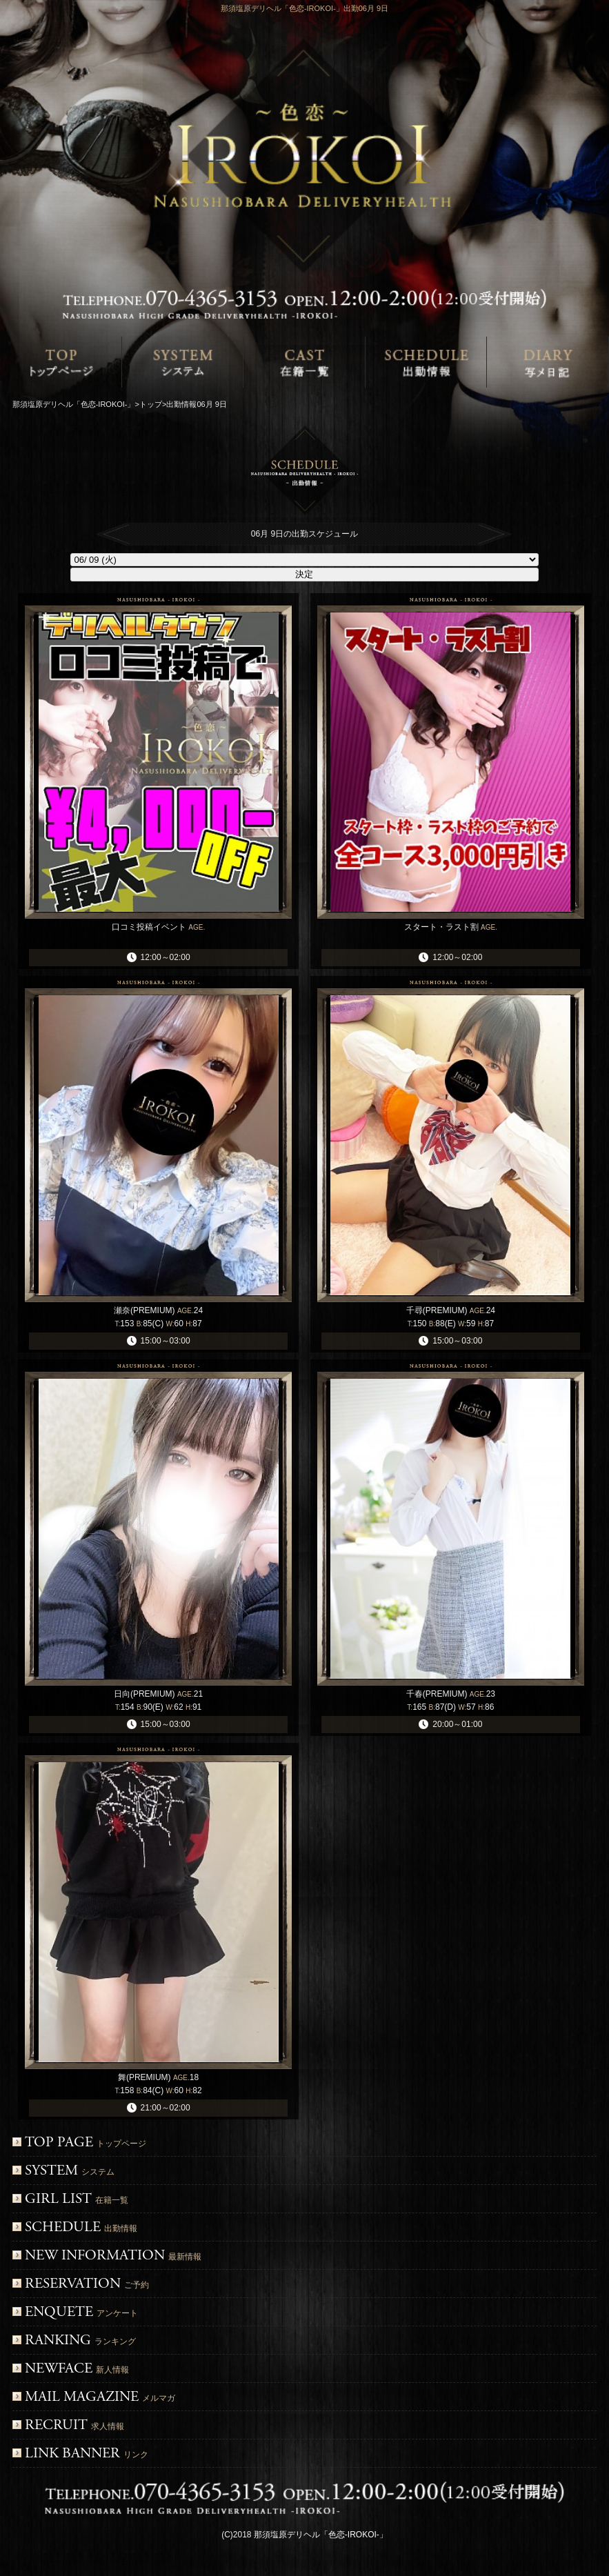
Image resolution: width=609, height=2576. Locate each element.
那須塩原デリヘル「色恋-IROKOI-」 (321, 2534)
